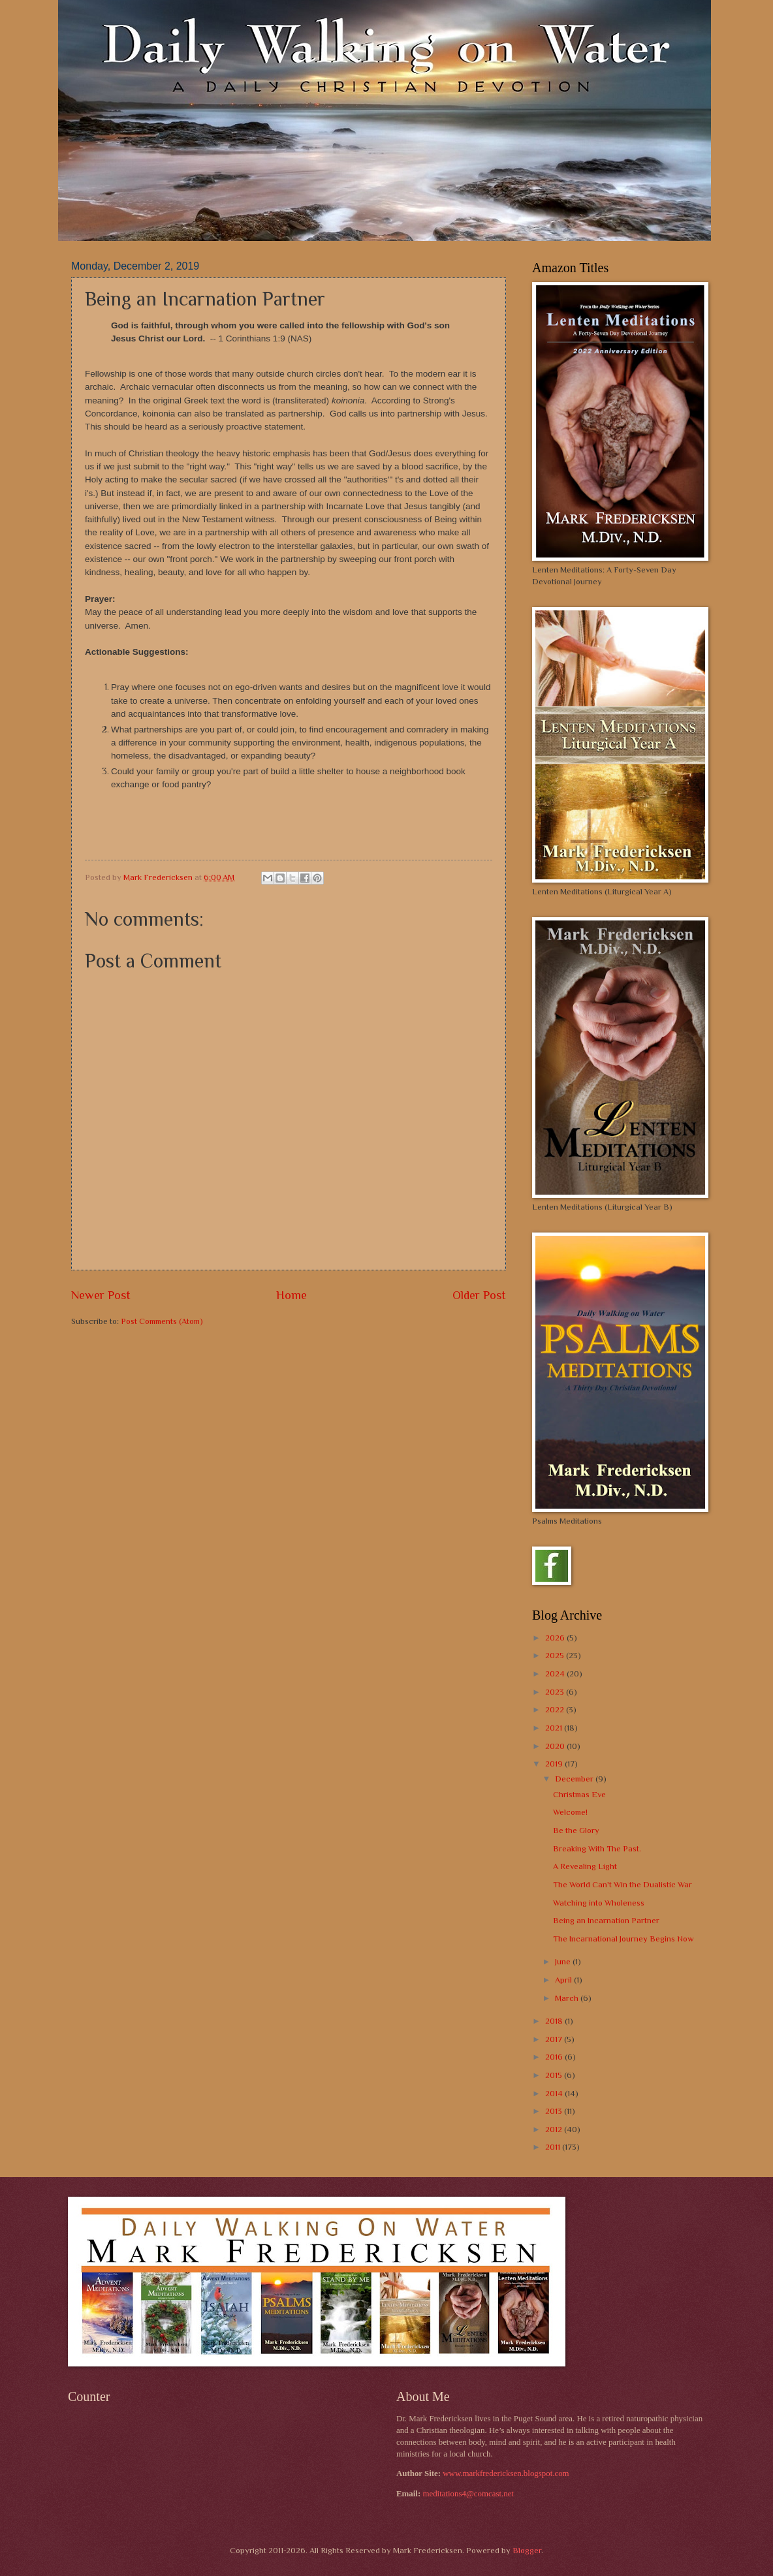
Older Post (479, 1295)
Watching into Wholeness (598, 1903)
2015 (554, 2075)
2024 (556, 1673)
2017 (554, 2039)
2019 (555, 1763)
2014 (555, 2093)
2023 (555, 1692)
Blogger (527, 2550)
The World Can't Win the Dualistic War (622, 1884)
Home (291, 1295)
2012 (554, 2129)
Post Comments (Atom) (162, 1321)
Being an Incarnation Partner (606, 1920)
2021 (554, 1728)
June (564, 1961)
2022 (555, 1709)
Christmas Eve (579, 1794)
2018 (555, 2021)
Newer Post (101, 1295)
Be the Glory (576, 1830)
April (564, 1980)
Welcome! (570, 1812)
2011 (553, 2147)
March (567, 1998)
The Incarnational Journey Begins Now (623, 1938)
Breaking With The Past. (597, 1848)
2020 (556, 1746)
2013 (554, 2111)
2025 (555, 1655)
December (575, 1778)
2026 (556, 1637)
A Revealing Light (585, 1866)
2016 (555, 2057)
